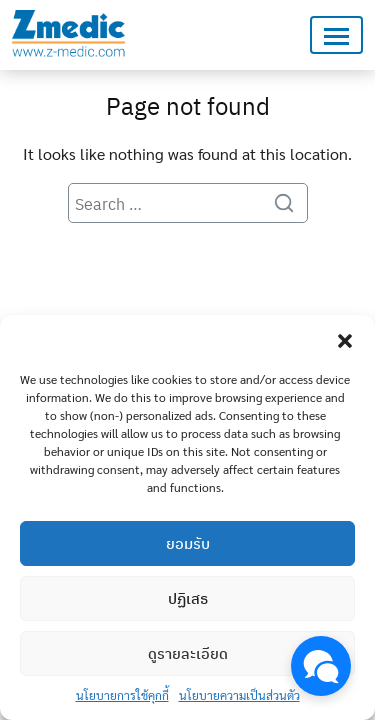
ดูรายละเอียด (188, 653)
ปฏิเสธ (188, 598)
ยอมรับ (188, 543)
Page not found (188, 105)
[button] (345, 340)
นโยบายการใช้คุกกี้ (122, 695)
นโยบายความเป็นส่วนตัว (239, 695)
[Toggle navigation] (336, 35)
